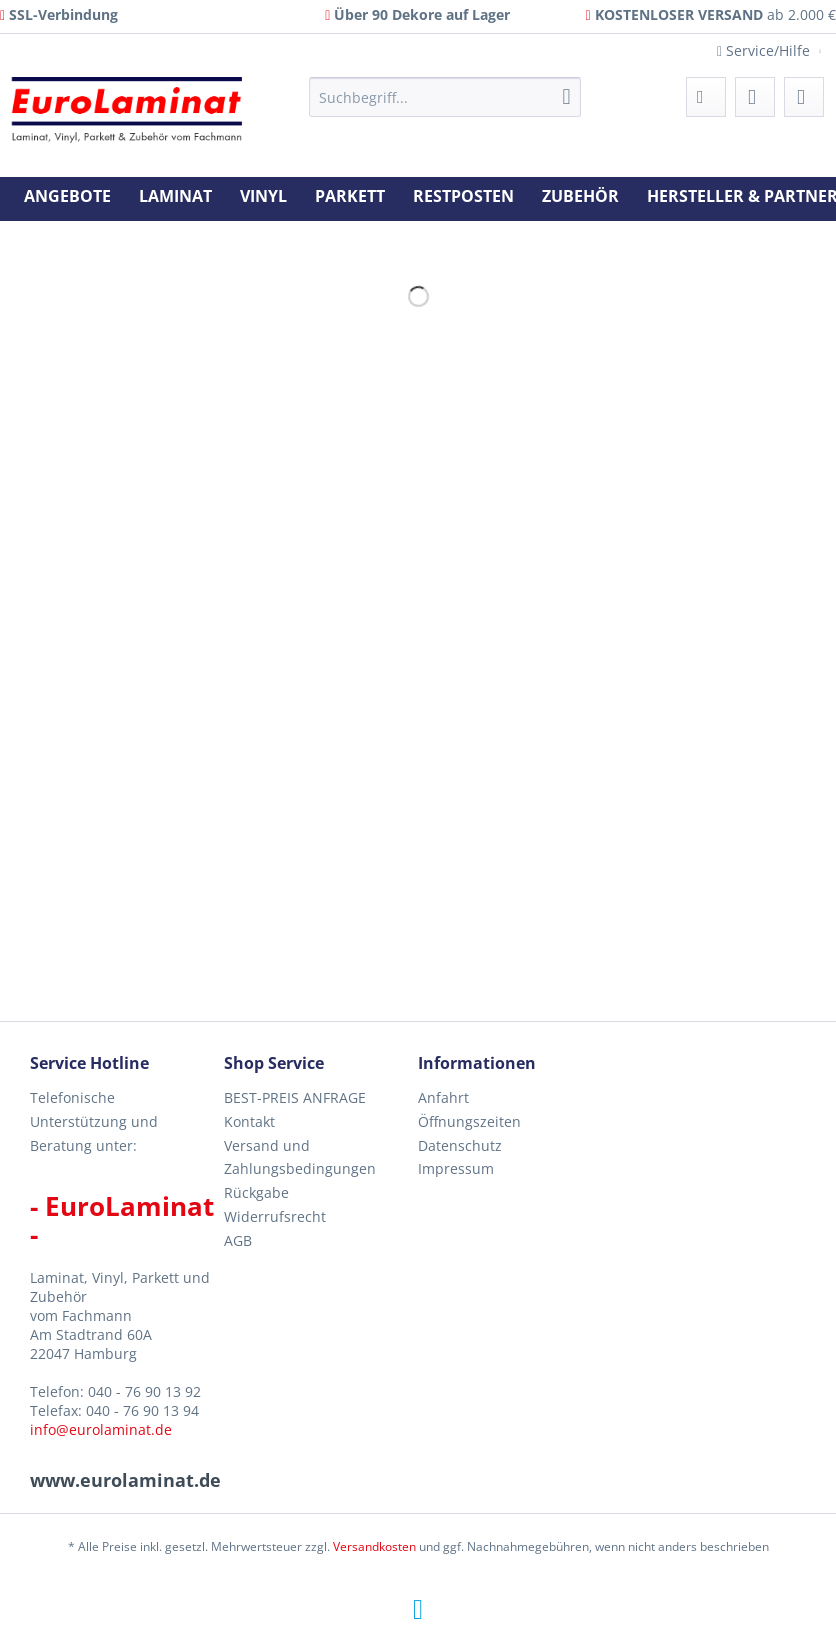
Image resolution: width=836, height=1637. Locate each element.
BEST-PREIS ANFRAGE (295, 1097)
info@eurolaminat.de (101, 1429)
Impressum (456, 1168)
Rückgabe (256, 1192)
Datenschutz (460, 1145)
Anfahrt (443, 1097)
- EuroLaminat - (122, 1220)
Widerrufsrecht (275, 1216)
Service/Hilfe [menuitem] (765, 50)
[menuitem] (445, 106)
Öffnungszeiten (469, 1121)
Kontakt (249, 1121)
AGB (238, 1240)
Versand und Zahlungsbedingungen (300, 1157)
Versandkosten (374, 1546)
